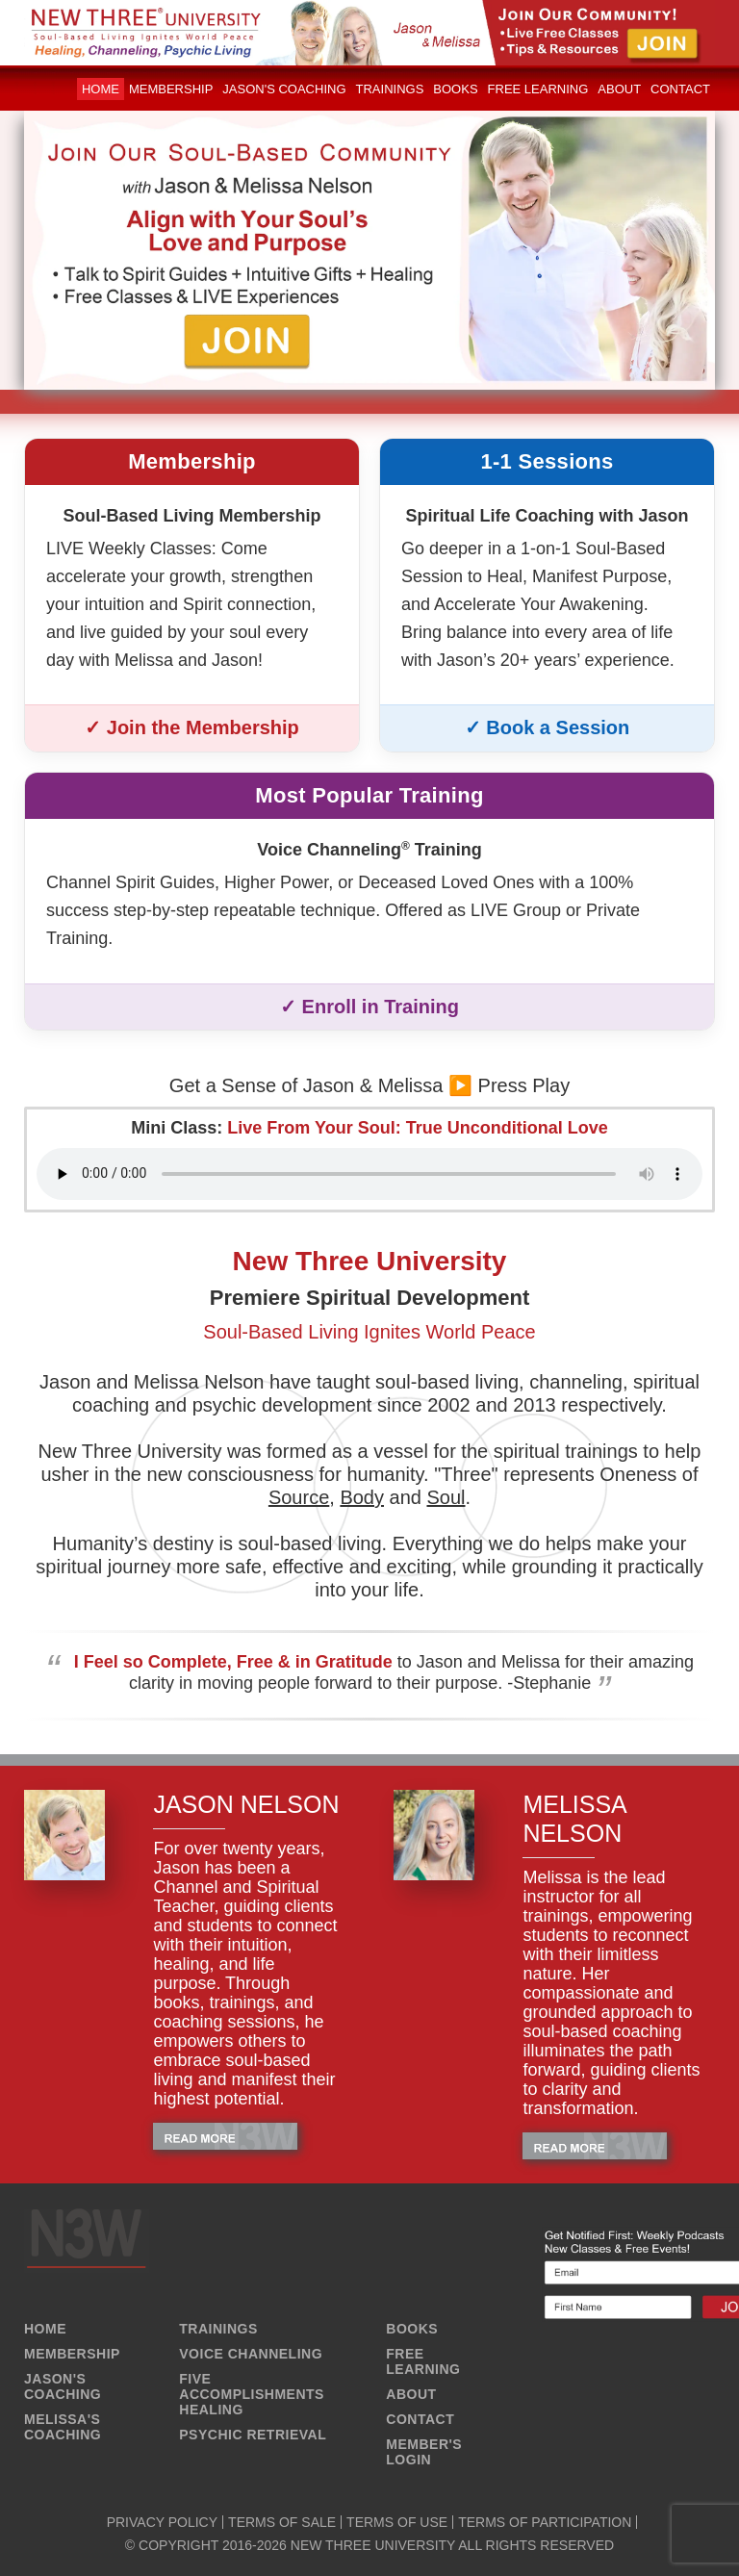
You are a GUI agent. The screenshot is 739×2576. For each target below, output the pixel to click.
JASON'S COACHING (62, 2386)
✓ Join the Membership (192, 727)
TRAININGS (218, 2328)
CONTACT (420, 2419)
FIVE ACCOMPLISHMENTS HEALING (251, 2394)
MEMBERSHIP (72, 2353)
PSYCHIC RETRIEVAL (252, 2434)
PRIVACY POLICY (162, 2522)
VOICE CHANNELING (250, 2353)
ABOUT (411, 2394)
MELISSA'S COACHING (62, 2426)
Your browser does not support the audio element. (369, 1174)
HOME (45, 2328)
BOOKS (412, 2328)
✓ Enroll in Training (369, 1006)
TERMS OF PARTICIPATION (544, 2522)
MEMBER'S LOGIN (424, 2451)
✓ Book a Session (547, 727)
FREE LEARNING (423, 2361)
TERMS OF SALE (282, 2522)
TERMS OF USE (396, 2522)
